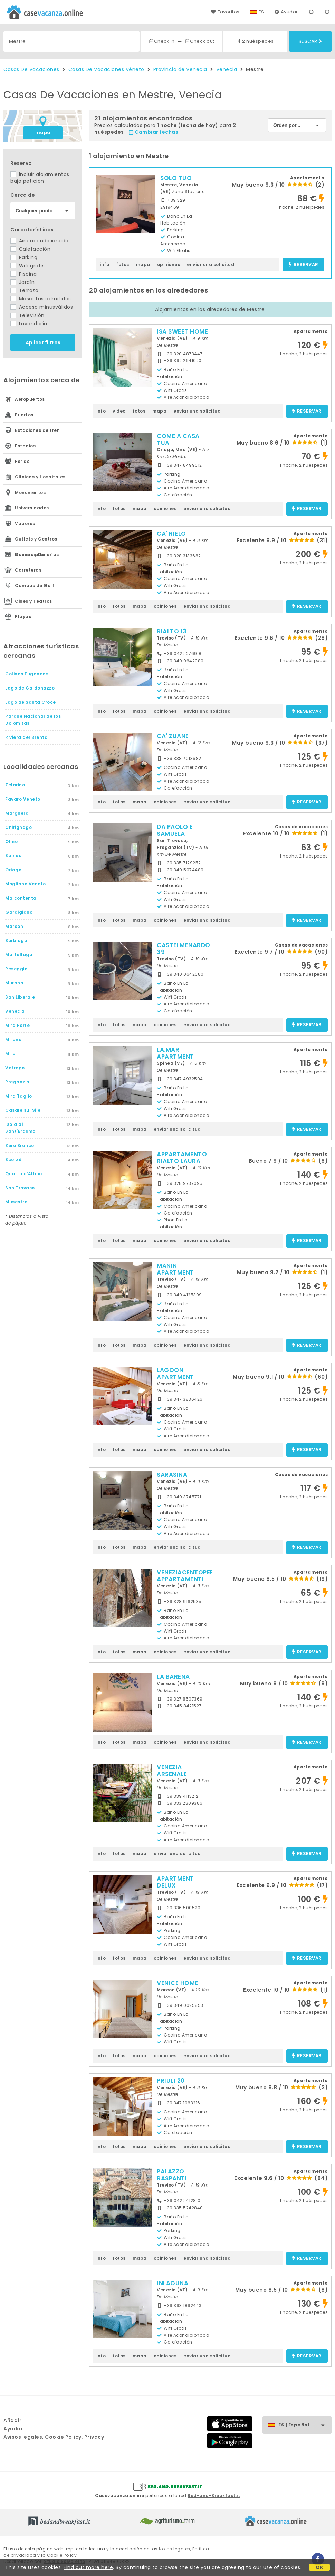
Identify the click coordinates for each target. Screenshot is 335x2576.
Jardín (22, 282)
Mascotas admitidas (40, 298)
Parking (23, 257)
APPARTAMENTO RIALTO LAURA (182, 1157)
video (119, 411)
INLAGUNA (172, 2283)
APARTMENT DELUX (175, 1882)
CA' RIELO (171, 533)
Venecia (226, 69)
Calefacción (30, 249)
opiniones (168, 264)
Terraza (24, 290)
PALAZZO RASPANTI (172, 2174)
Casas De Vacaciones (31, 69)
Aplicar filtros (43, 342)
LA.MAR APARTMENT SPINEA (175, 1057)
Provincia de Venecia (180, 69)
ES (261, 12)
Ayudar (286, 12)
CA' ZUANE (173, 736)
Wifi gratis (27, 265)
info (104, 264)
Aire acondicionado (39, 240)
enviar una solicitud (210, 264)
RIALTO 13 (172, 631)
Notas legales (174, 2549)
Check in (162, 41)
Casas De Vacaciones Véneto (106, 69)
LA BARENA (173, 1677)
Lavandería (28, 323)
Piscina (23, 273)
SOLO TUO (176, 178)
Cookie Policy (62, 2555)
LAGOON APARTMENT (175, 1373)
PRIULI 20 (171, 2081)
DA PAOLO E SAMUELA (175, 830)
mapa (43, 132)
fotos (122, 264)
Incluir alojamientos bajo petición (39, 178)
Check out (199, 41)
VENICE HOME (177, 1983)
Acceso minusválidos (41, 307)
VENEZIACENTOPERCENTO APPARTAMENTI (196, 1575)
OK (320, 2567)
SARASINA (172, 1474)
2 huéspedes (255, 41)
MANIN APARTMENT (175, 1269)
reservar (303, 264)
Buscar (310, 41)
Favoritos (225, 12)
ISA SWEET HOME (182, 331)
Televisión (27, 315)
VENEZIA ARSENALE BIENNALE (172, 1774)
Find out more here (88, 2567)
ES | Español (304, 2425)
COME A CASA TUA (178, 439)
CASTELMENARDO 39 (183, 948)
